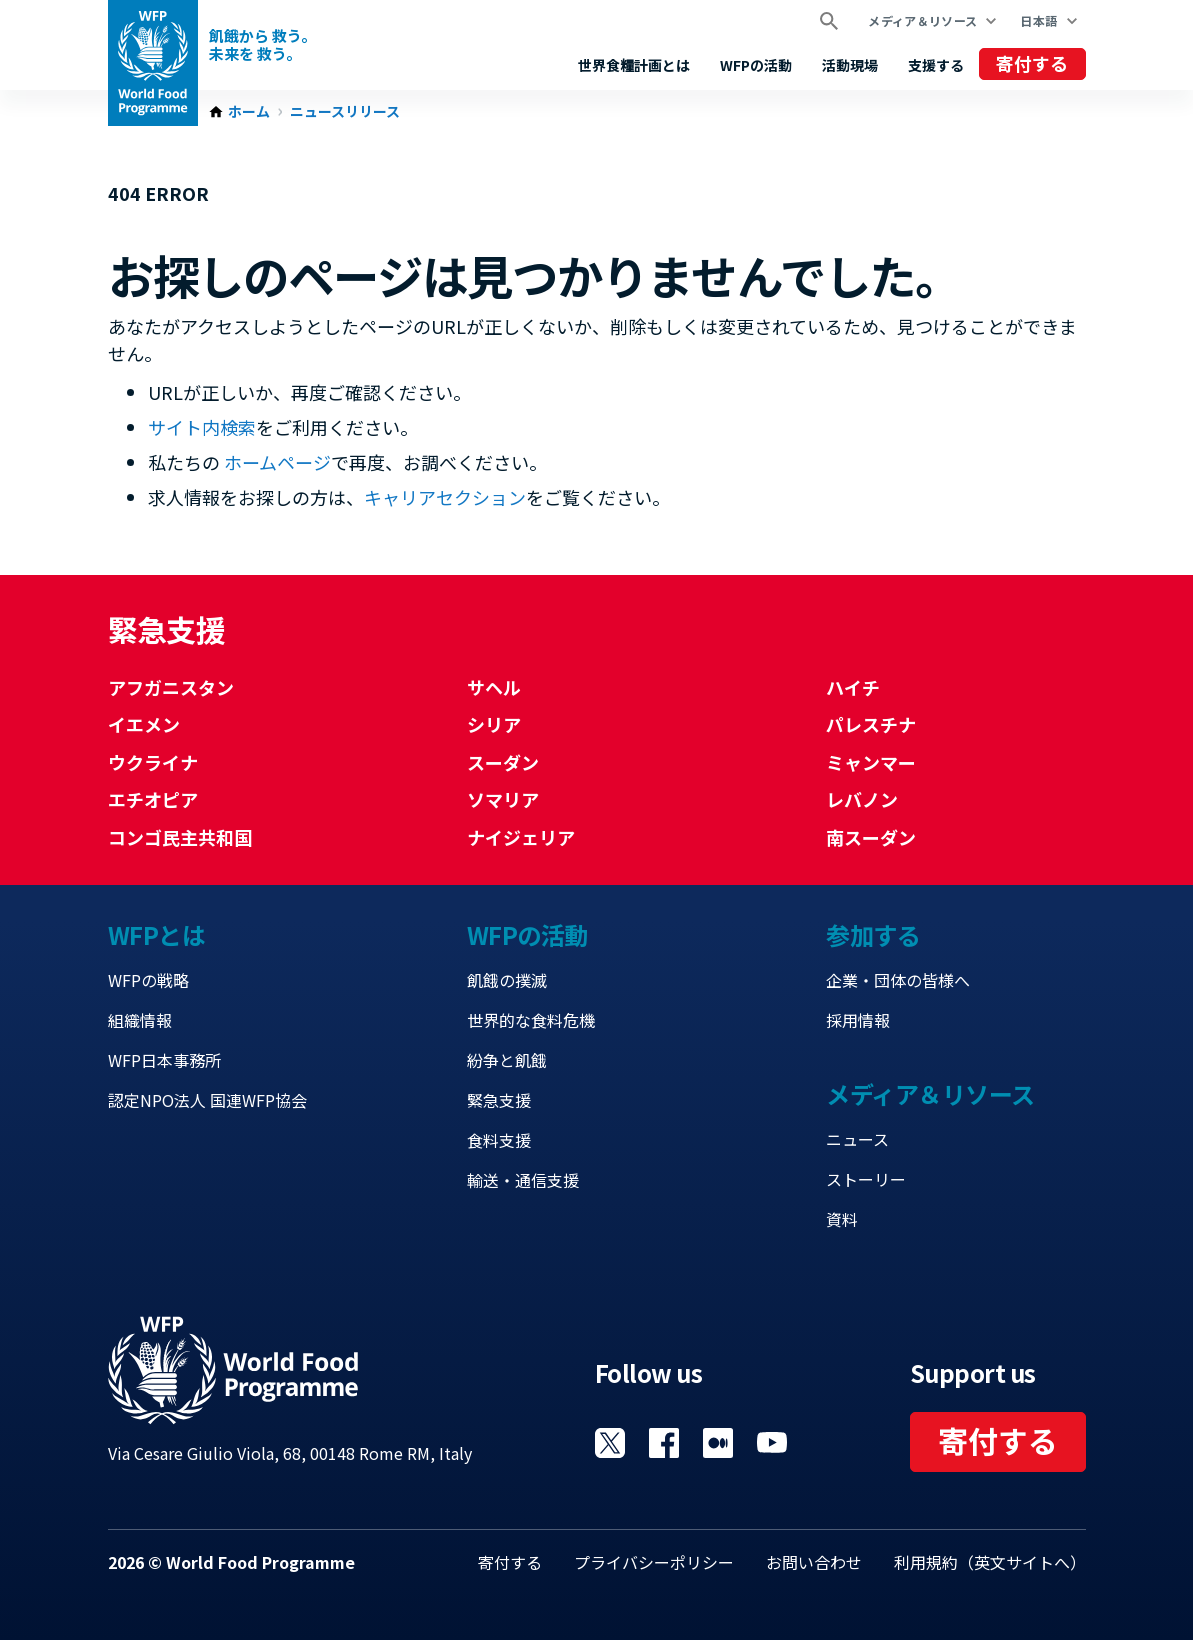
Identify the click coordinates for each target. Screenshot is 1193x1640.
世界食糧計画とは (634, 65)
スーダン (503, 762)
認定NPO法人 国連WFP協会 (207, 1100)
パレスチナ (871, 724)
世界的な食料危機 (531, 1020)
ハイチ (853, 687)
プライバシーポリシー (654, 1562)
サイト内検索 (202, 427)
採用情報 (858, 1020)
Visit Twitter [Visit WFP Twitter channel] (610, 1443)
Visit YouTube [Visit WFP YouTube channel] (772, 1443)
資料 (842, 1219)
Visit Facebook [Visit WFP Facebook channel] (664, 1443)
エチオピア (153, 799)
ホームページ (277, 462)
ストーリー (866, 1179)
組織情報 (140, 1020)
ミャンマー (871, 762)
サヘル (494, 687)
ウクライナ (153, 762)
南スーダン (871, 837)
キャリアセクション (445, 497)
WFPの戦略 (148, 980)
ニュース (857, 1139)
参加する (873, 934)
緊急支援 (499, 1100)
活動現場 (850, 65)
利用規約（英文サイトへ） (990, 1562)
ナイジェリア (521, 837)
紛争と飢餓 (507, 1060)
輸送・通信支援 (523, 1180)
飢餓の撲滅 (507, 980)
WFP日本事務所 (164, 1060)
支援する (936, 65)
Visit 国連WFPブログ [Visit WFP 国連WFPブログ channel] (718, 1443)
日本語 (1038, 20)
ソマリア (503, 799)
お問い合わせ (814, 1562)
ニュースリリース (345, 112)
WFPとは (157, 934)
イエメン (144, 724)
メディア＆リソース (922, 20)
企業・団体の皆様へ (898, 980)
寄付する (1032, 63)
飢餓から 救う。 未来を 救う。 (262, 44)
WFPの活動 (756, 65)
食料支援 (499, 1140)
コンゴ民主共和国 (180, 837)
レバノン (862, 799)
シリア (494, 724)
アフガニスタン (171, 687)
